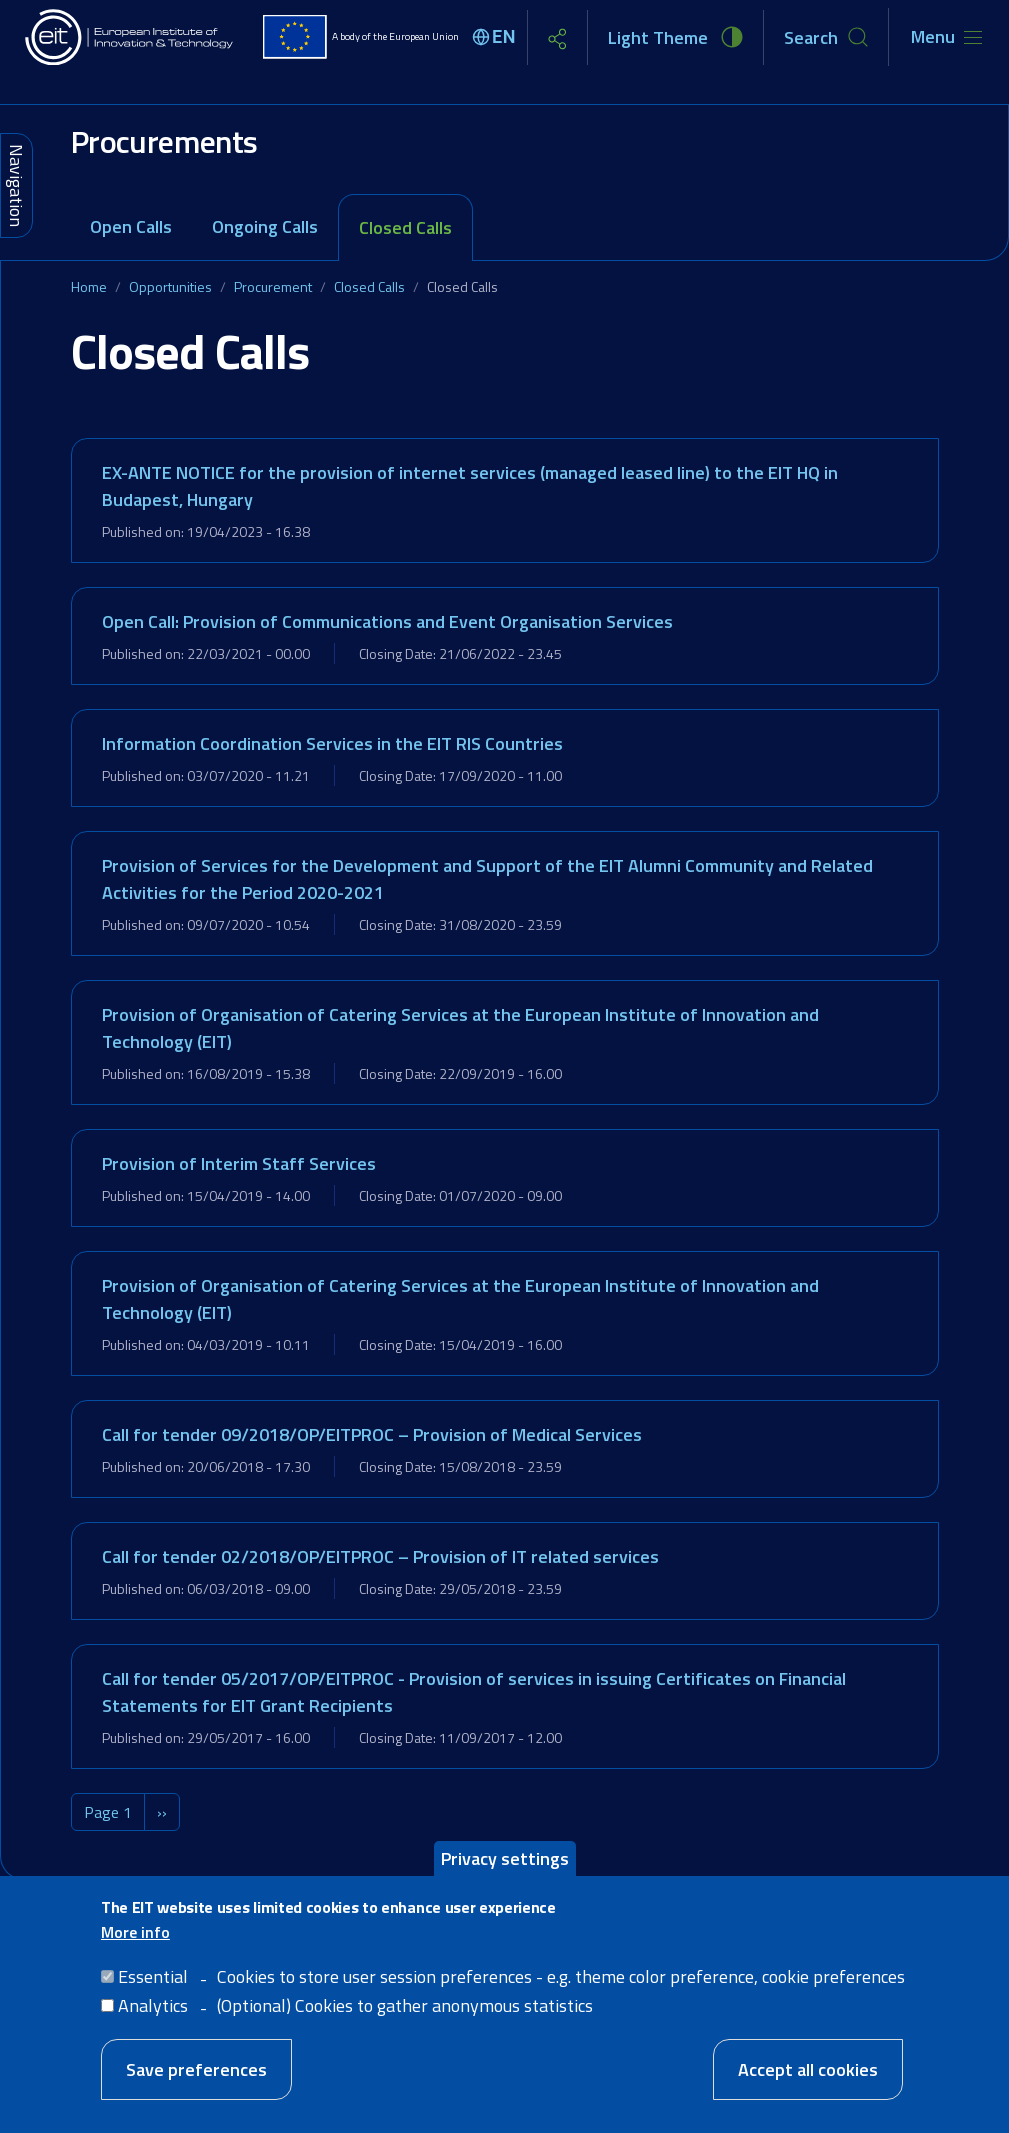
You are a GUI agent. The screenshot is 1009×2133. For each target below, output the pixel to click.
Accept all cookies (808, 2070)
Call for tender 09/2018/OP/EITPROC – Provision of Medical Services (372, 1434)
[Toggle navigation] (946, 37)
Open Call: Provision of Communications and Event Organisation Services (387, 621)
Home (89, 286)
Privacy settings (505, 1859)
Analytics (153, 2006)
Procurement (273, 286)
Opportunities (170, 286)
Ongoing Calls (265, 226)
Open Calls (131, 226)
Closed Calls (405, 227)
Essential (153, 1977)
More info (135, 1933)
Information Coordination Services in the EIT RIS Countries (332, 743)
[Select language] (497, 37)
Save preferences (196, 2070)
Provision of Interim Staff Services (239, 1163)
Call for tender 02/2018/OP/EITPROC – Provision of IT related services (380, 1556)
